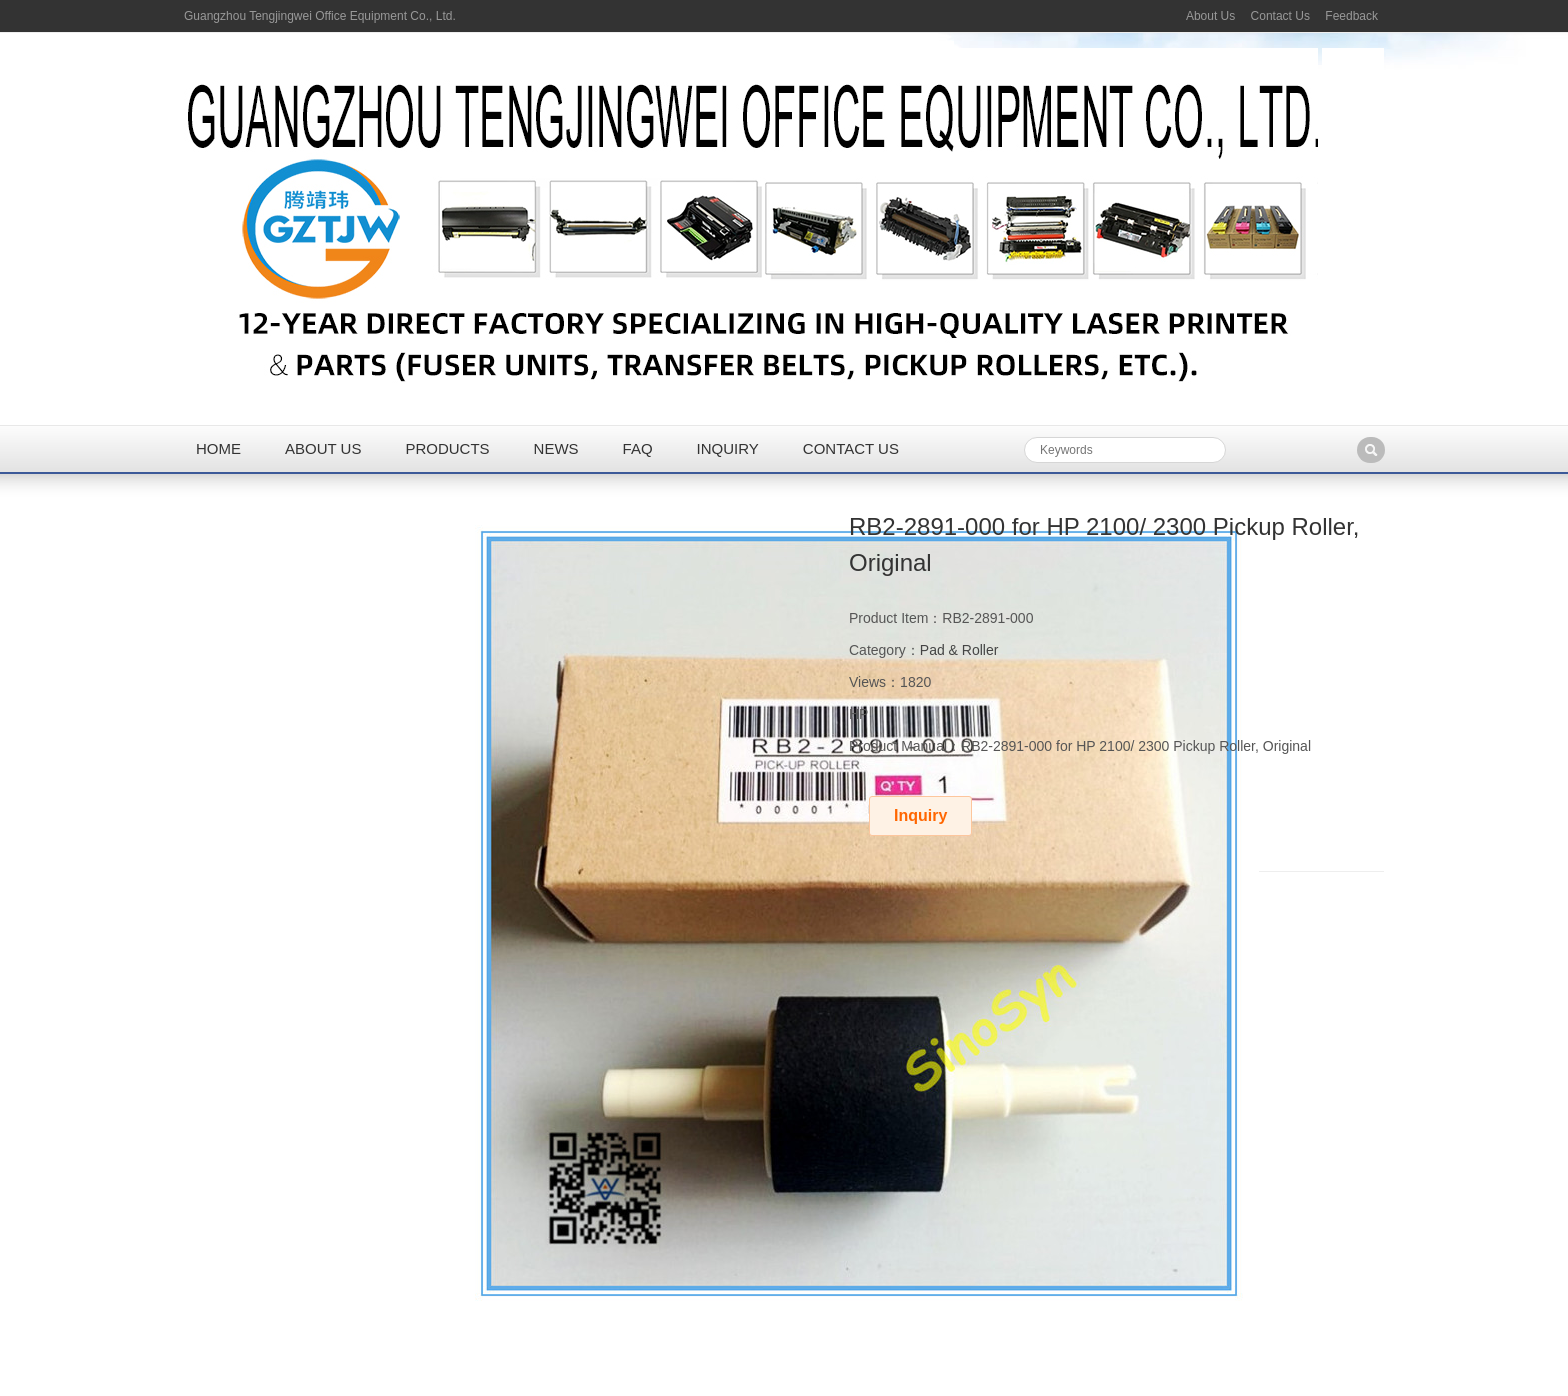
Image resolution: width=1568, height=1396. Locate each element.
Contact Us (1280, 16)
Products (447, 448)
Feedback (1351, 16)
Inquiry (728, 448)
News (556, 448)
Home (218, 448)
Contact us (851, 448)
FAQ (638, 448)
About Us (1210, 16)
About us (323, 448)
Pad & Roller (959, 650)
